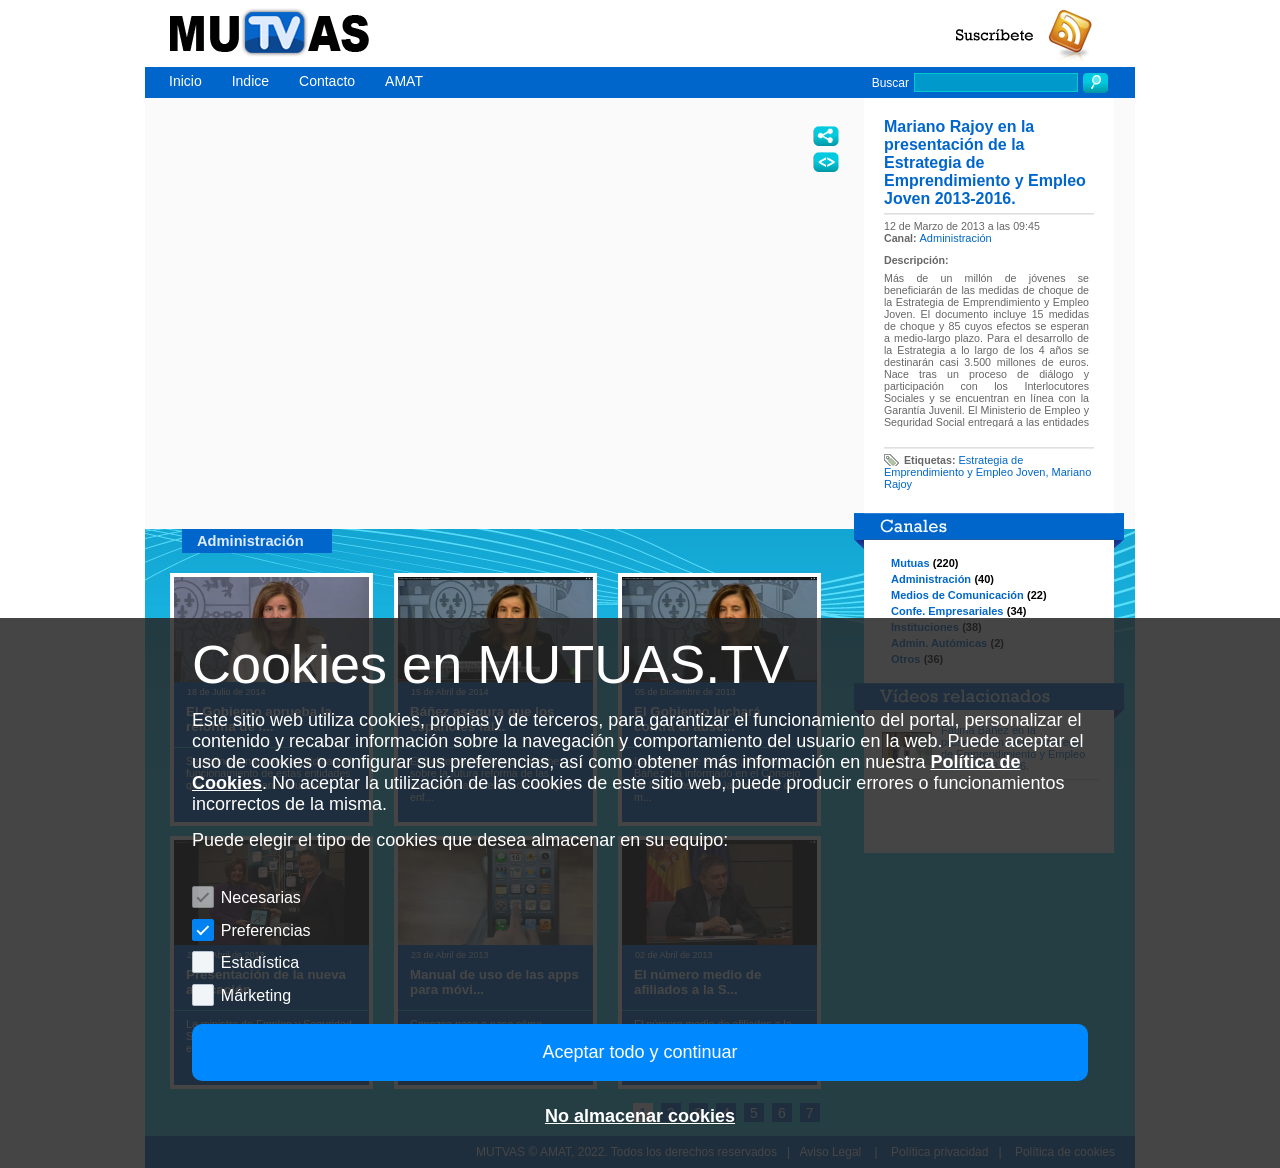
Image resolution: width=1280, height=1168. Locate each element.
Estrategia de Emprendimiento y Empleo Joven (964, 466)
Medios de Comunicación (957, 595)
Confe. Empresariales (947, 611)
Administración (956, 238)
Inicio (185, 81)
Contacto (327, 81)
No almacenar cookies (640, 1116)
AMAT (404, 81)
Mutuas (910, 563)
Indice (250, 81)
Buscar (890, 83)
